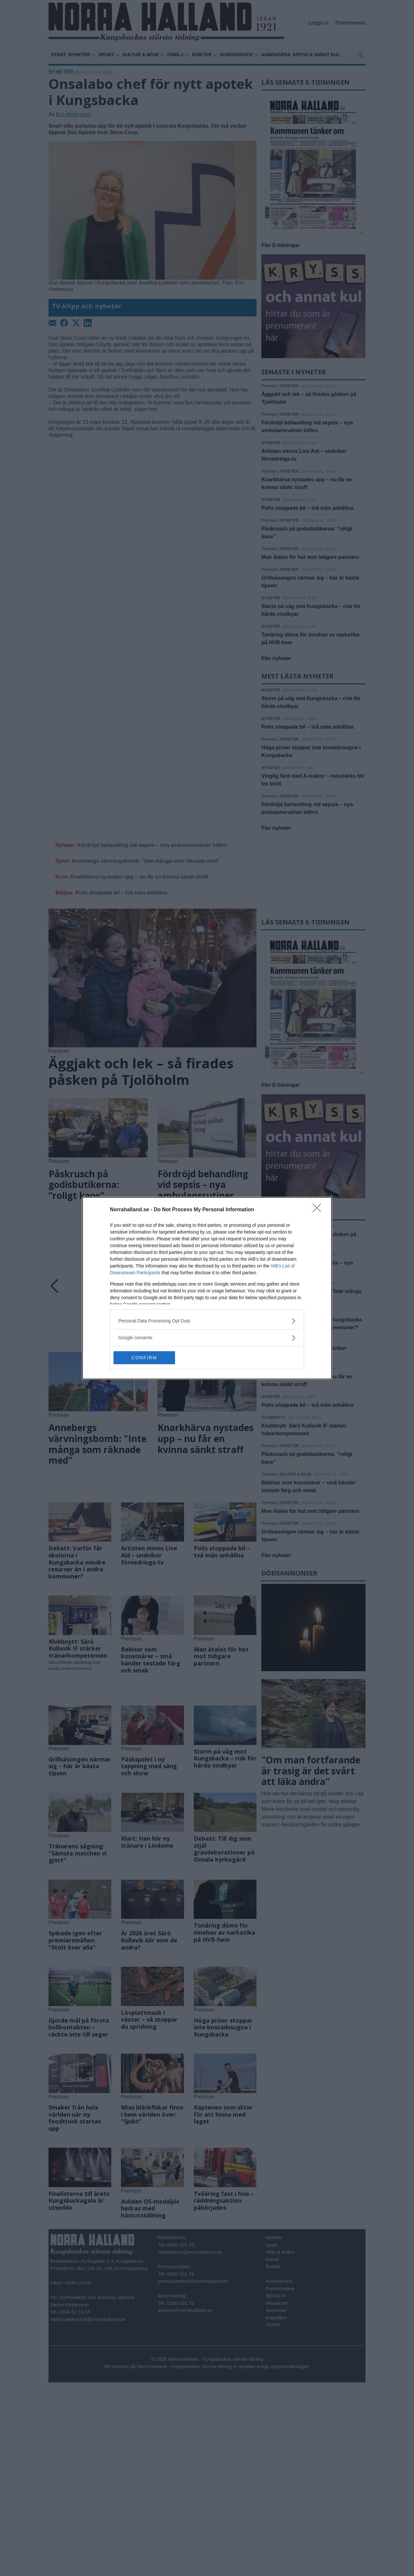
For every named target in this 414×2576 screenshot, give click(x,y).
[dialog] (207, 1288)
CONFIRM (144, 1357)
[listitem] (207, 1321)
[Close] (319, 1210)
